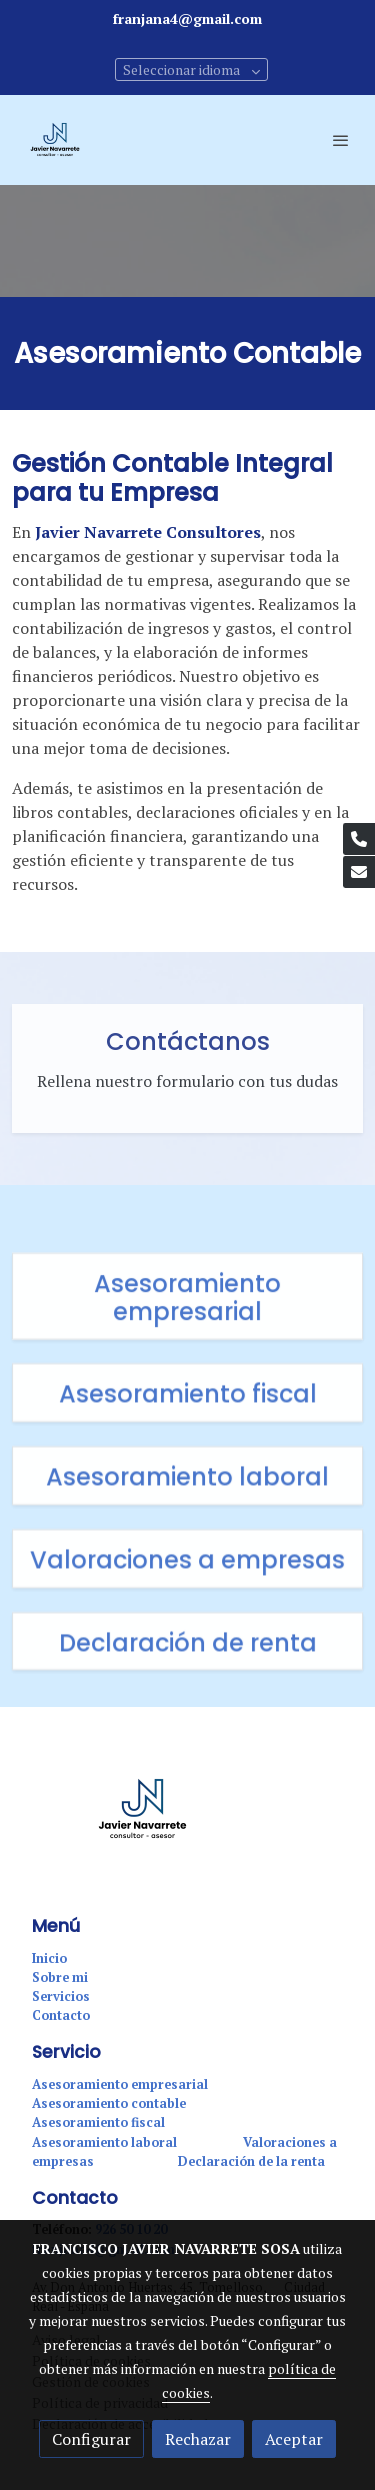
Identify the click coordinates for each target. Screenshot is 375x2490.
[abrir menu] (341, 140)
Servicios (61, 1996)
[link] (55, 140)
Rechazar (198, 2439)
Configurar (91, 2439)
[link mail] (359, 872)
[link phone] (359, 839)
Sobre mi (60, 1977)
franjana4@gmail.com (187, 18)
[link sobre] (187, 1821)
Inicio (49, 1958)
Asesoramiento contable (109, 2103)
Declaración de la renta (251, 2161)
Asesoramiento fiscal (98, 2122)
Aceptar (294, 2439)
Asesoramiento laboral (106, 2142)
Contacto (61, 2015)
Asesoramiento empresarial (120, 2084)
